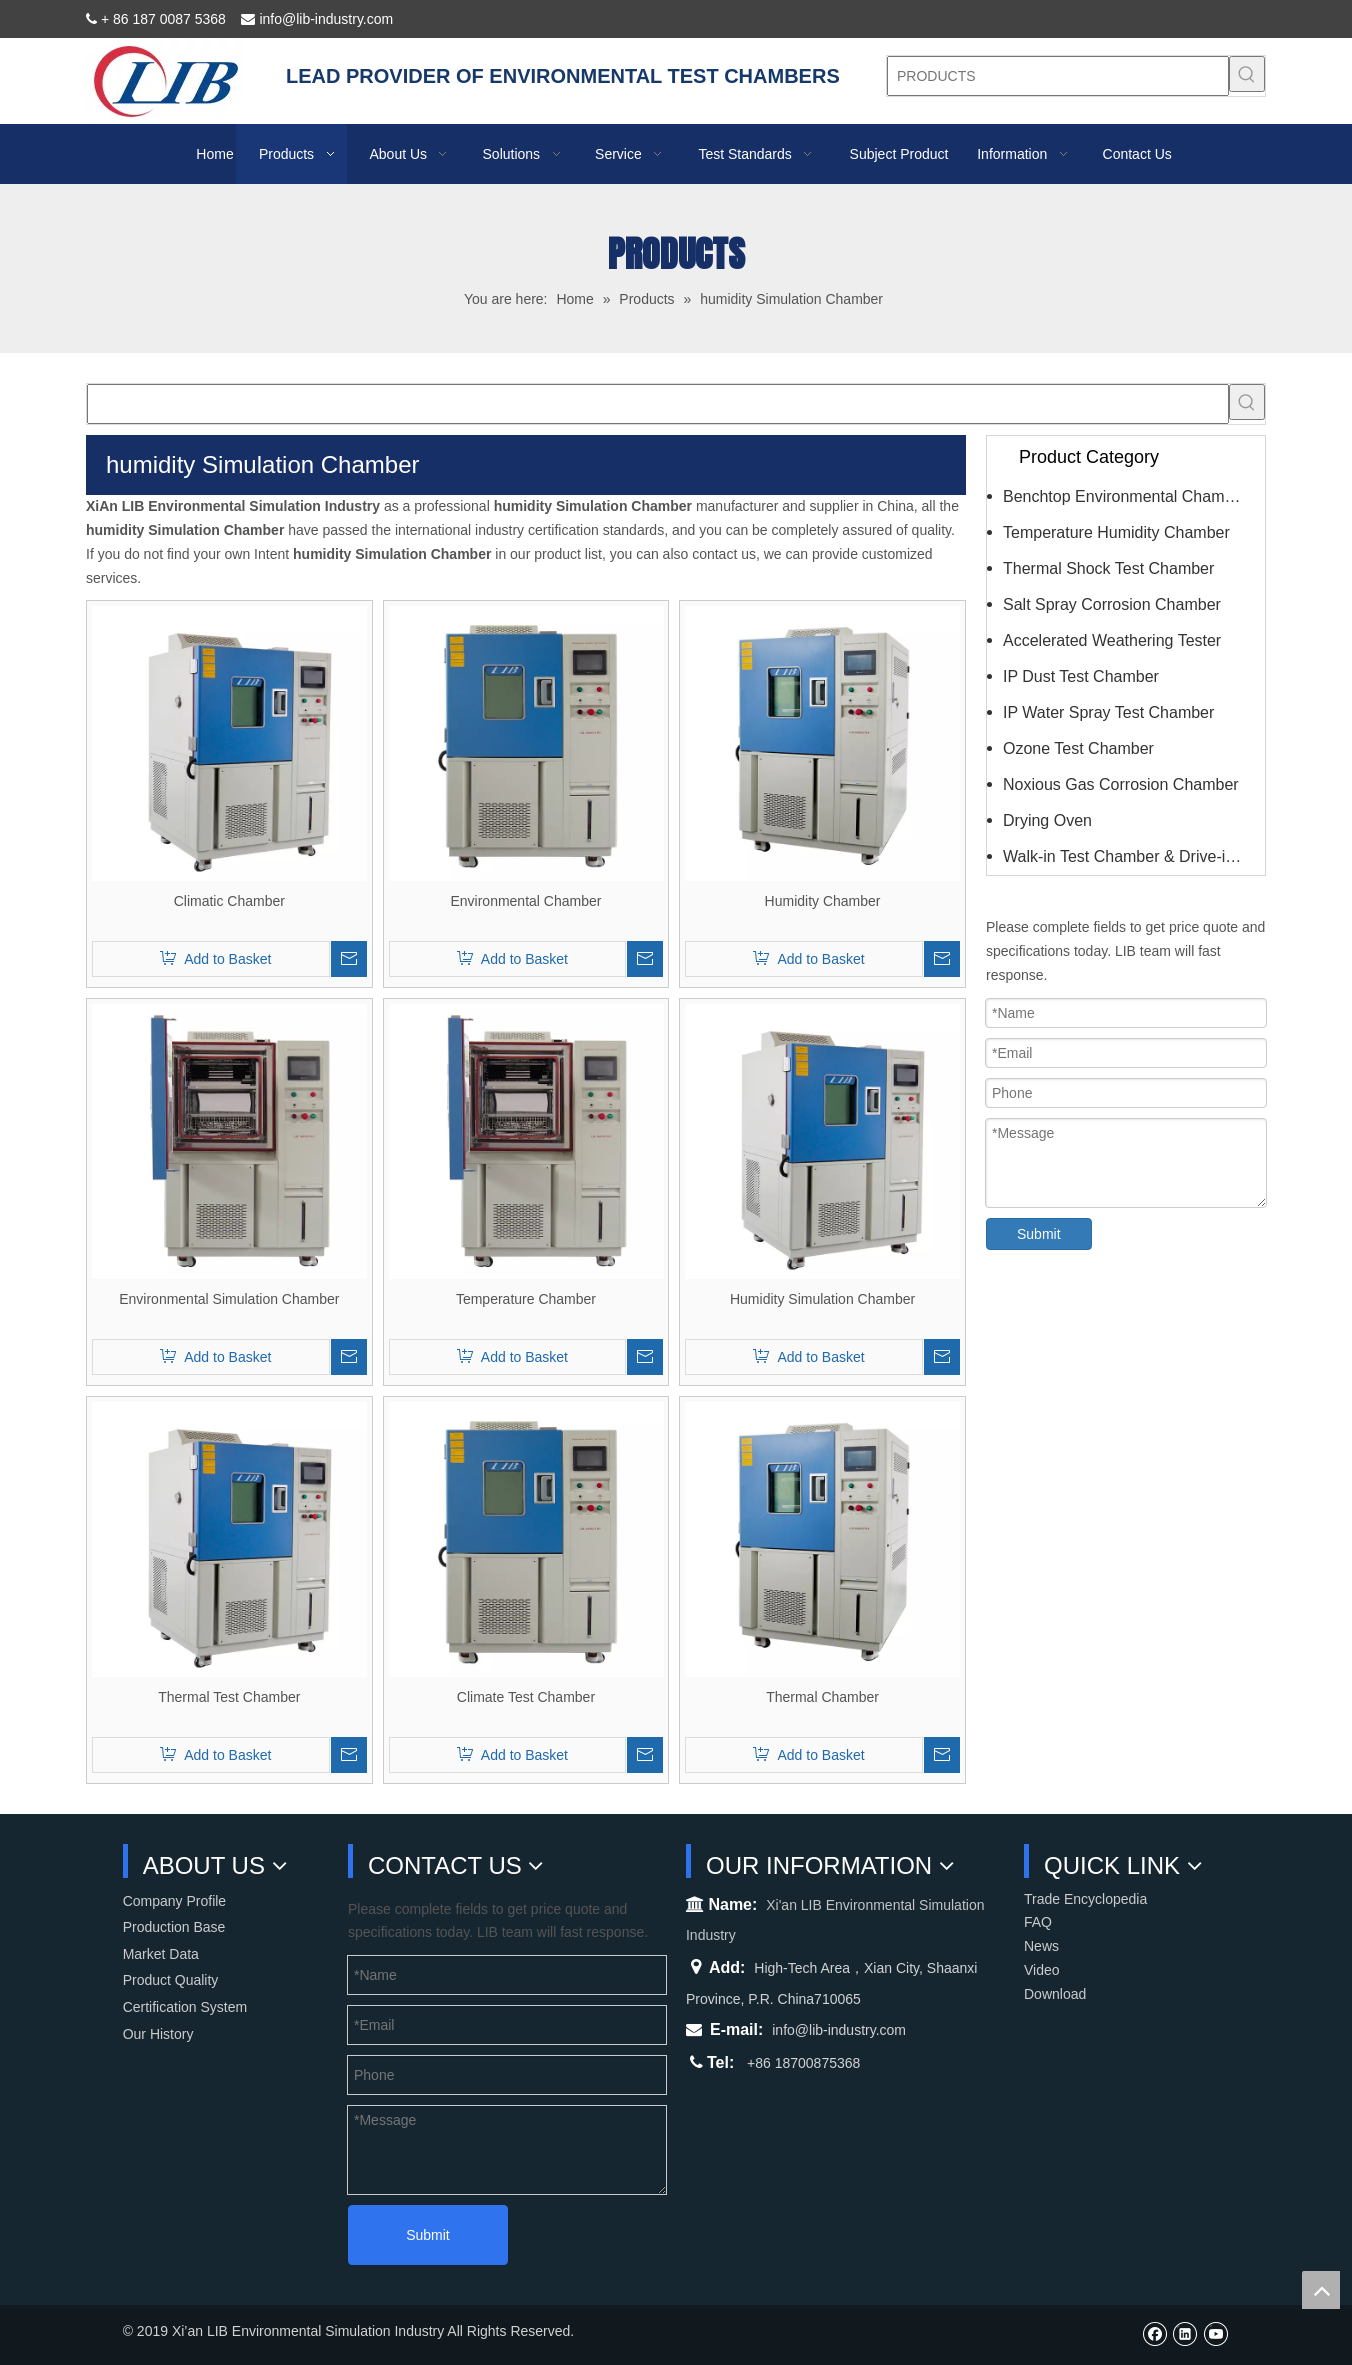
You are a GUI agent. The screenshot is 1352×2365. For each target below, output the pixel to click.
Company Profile (175, 1901)
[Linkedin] (1184, 2333)
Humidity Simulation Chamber (822, 1299)
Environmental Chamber (525, 901)
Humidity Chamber (823, 901)
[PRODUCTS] (1058, 76)
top (1321, 2290)
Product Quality (171, 1980)
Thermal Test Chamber (229, 1697)
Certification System (185, 2007)
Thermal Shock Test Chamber (1108, 568)
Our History (158, 2034)
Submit (1039, 1234)
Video (1042, 1970)
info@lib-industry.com (839, 2030)
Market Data (161, 1954)
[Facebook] (1154, 2333)
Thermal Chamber (822, 1697)
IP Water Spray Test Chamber (1108, 712)
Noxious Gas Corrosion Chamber (1121, 784)
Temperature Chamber (526, 1299)
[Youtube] (1215, 2333)
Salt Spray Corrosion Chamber (1112, 604)
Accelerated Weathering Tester (1112, 640)
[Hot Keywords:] (1247, 74)
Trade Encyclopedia (1085, 1899)
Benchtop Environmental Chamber (1125, 496)
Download (1055, 1994)
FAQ (1038, 1922)
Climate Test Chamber (526, 1697)
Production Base (174, 1927)
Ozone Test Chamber (1078, 748)
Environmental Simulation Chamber (229, 1299)
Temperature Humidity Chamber (1116, 532)
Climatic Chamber (229, 901)
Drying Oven (1047, 820)
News (1041, 1946)
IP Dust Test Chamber (1081, 676)
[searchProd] (658, 404)
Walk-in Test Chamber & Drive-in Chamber (1134, 856)
